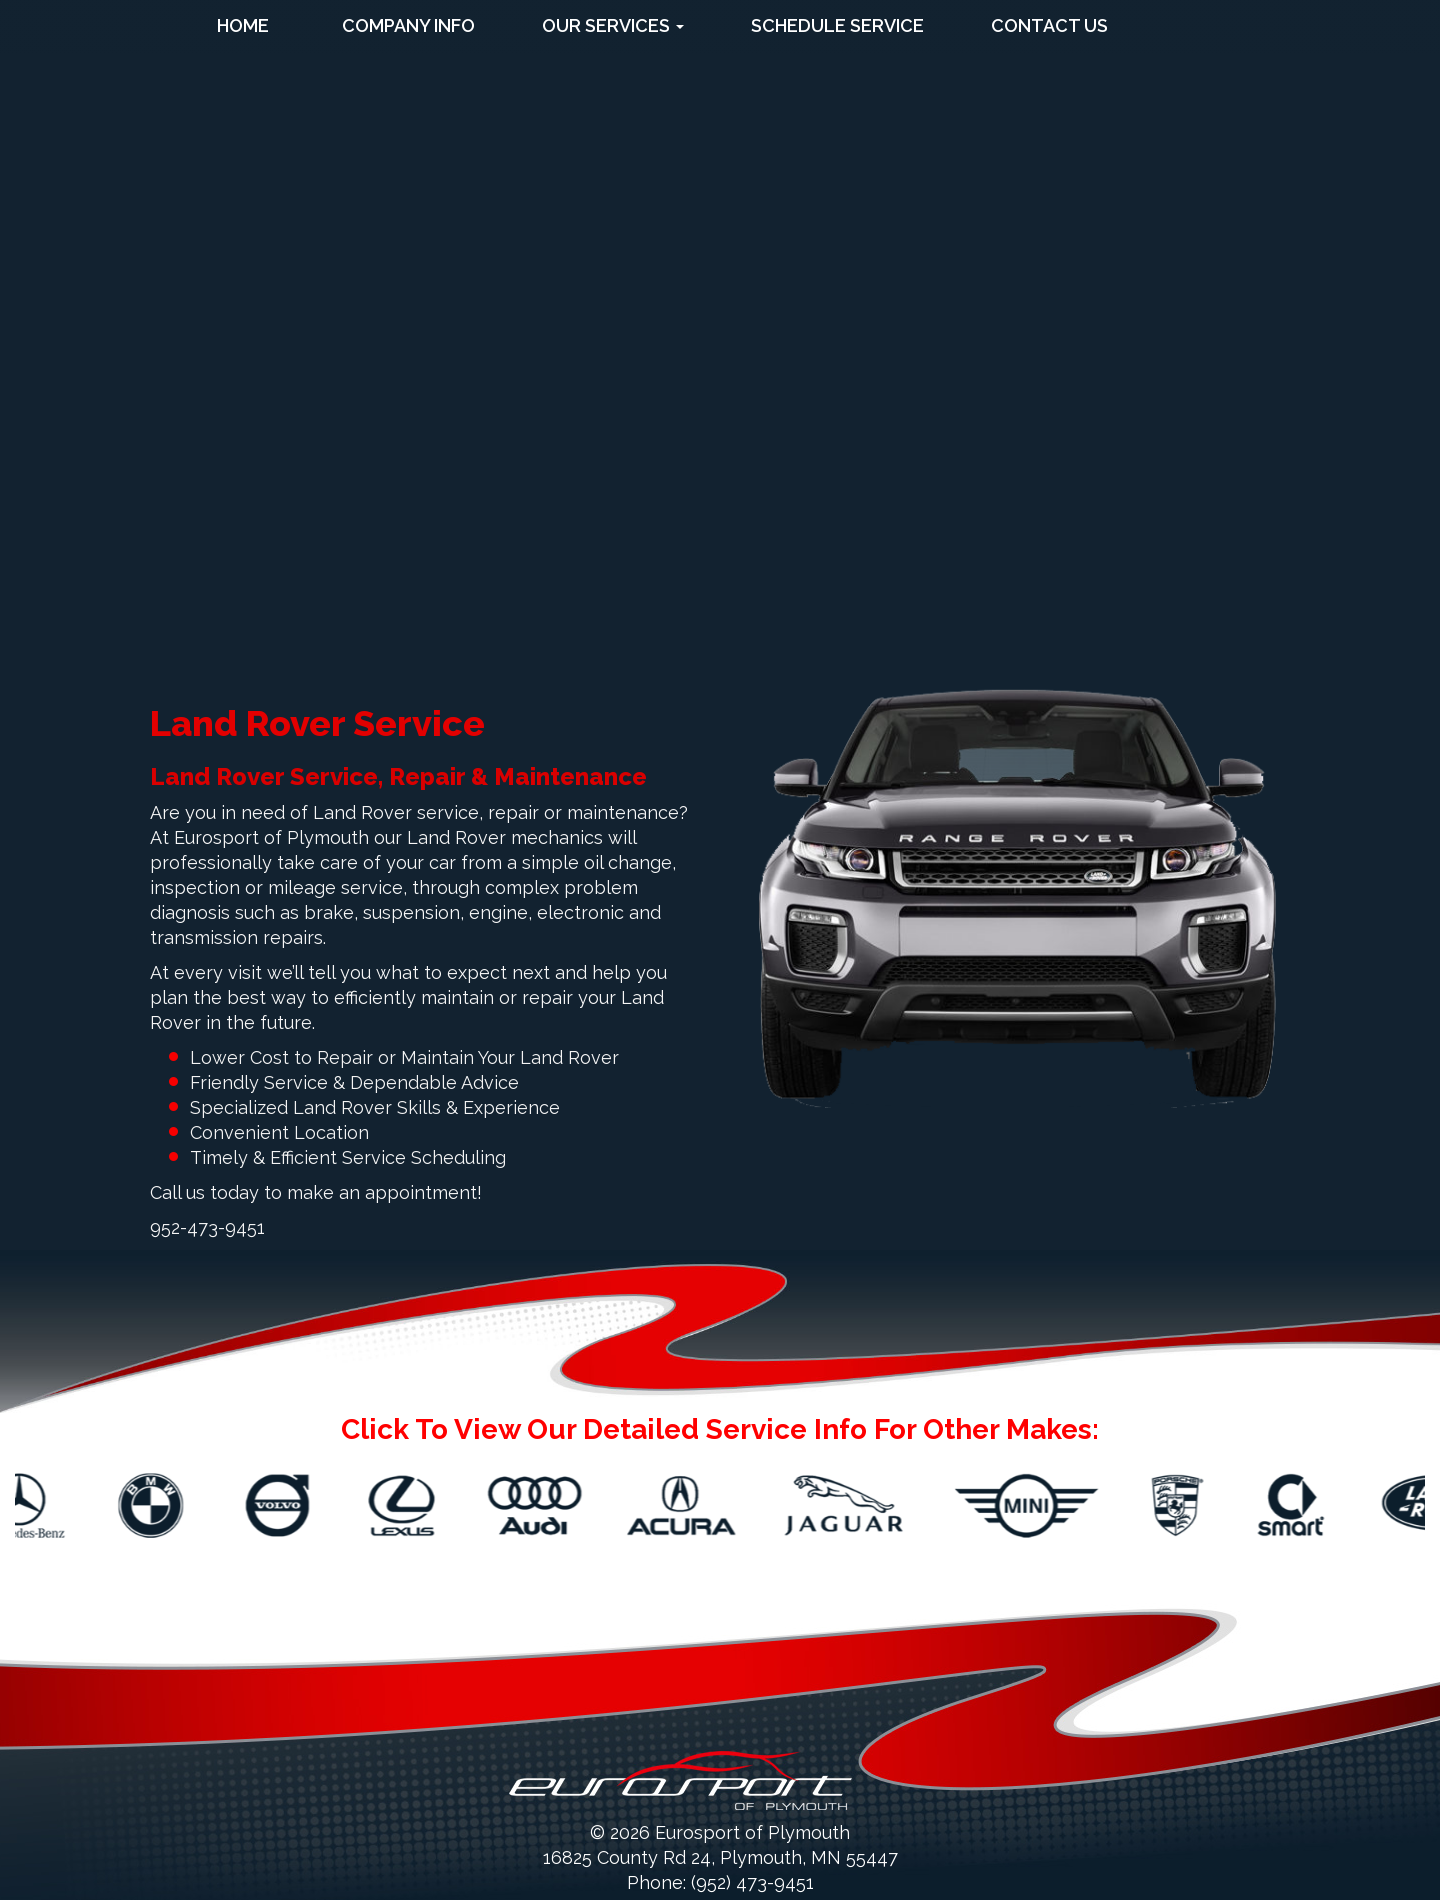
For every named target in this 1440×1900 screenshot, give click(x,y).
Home (243, 25)
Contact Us (1049, 25)
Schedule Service (837, 25)
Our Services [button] (613, 25)
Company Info (408, 25)
